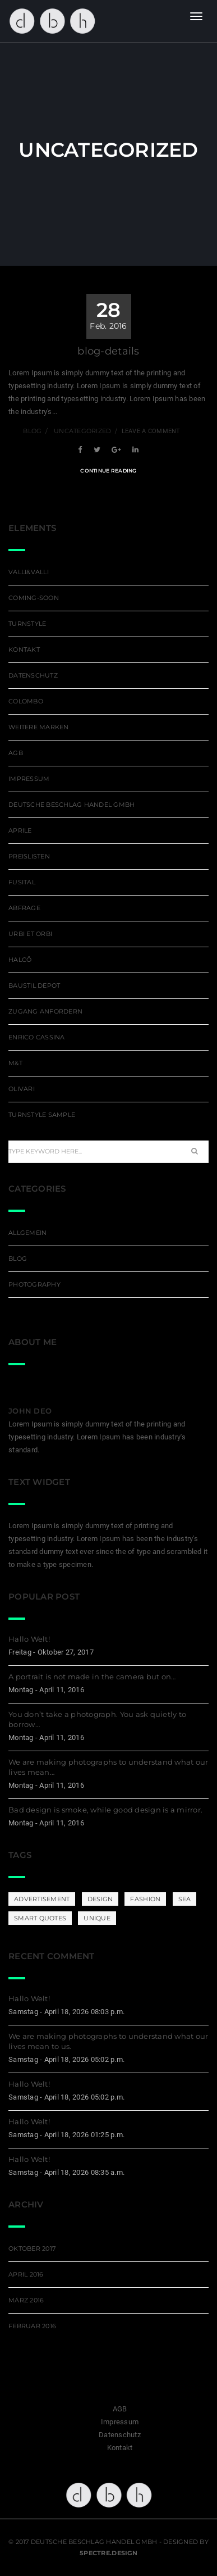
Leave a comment (151, 431)
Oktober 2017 (32, 2248)
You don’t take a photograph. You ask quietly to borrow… (97, 1719)
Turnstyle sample (41, 1115)
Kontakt (24, 649)
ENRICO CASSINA (36, 1037)
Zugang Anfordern (45, 1011)
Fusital (21, 882)
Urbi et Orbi (30, 934)
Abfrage (24, 908)
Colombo (25, 701)
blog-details (108, 351)
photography (34, 1284)
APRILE (20, 830)
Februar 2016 (32, 2326)
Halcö (19, 960)
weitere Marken (38, 727)
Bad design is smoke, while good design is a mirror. (105, 1809)
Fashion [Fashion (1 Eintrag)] (145, 1899)
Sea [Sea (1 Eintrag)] (184, 1899)
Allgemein (27, 1233)
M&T (15, 1063)
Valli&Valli (28, 572)
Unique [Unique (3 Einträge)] (97, 1918)
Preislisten (29, 856)
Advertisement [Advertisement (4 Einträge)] (42, 1899)
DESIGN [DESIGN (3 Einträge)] (100, 1899)
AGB (15, 753)
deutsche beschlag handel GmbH (71, 804)
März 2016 (26, 2300)
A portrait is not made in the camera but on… (92, 1676)
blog (32, 431)
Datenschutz (33, 675)
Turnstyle (27, 624)
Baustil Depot (34, 985)
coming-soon (33, 598)
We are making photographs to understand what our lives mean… (108, 1767)
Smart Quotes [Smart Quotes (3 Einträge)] (40, 1918)
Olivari (21, 1089)
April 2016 (26, 2274)
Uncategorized (82, 431)
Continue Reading (108, 470)
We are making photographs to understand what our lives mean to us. (108, 2041)
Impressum (28, 779)
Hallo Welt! (29, 1638)
